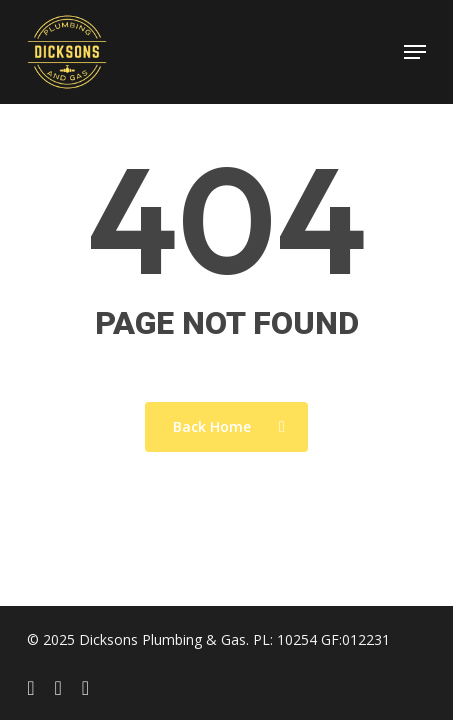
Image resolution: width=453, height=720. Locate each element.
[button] (415, 52)
